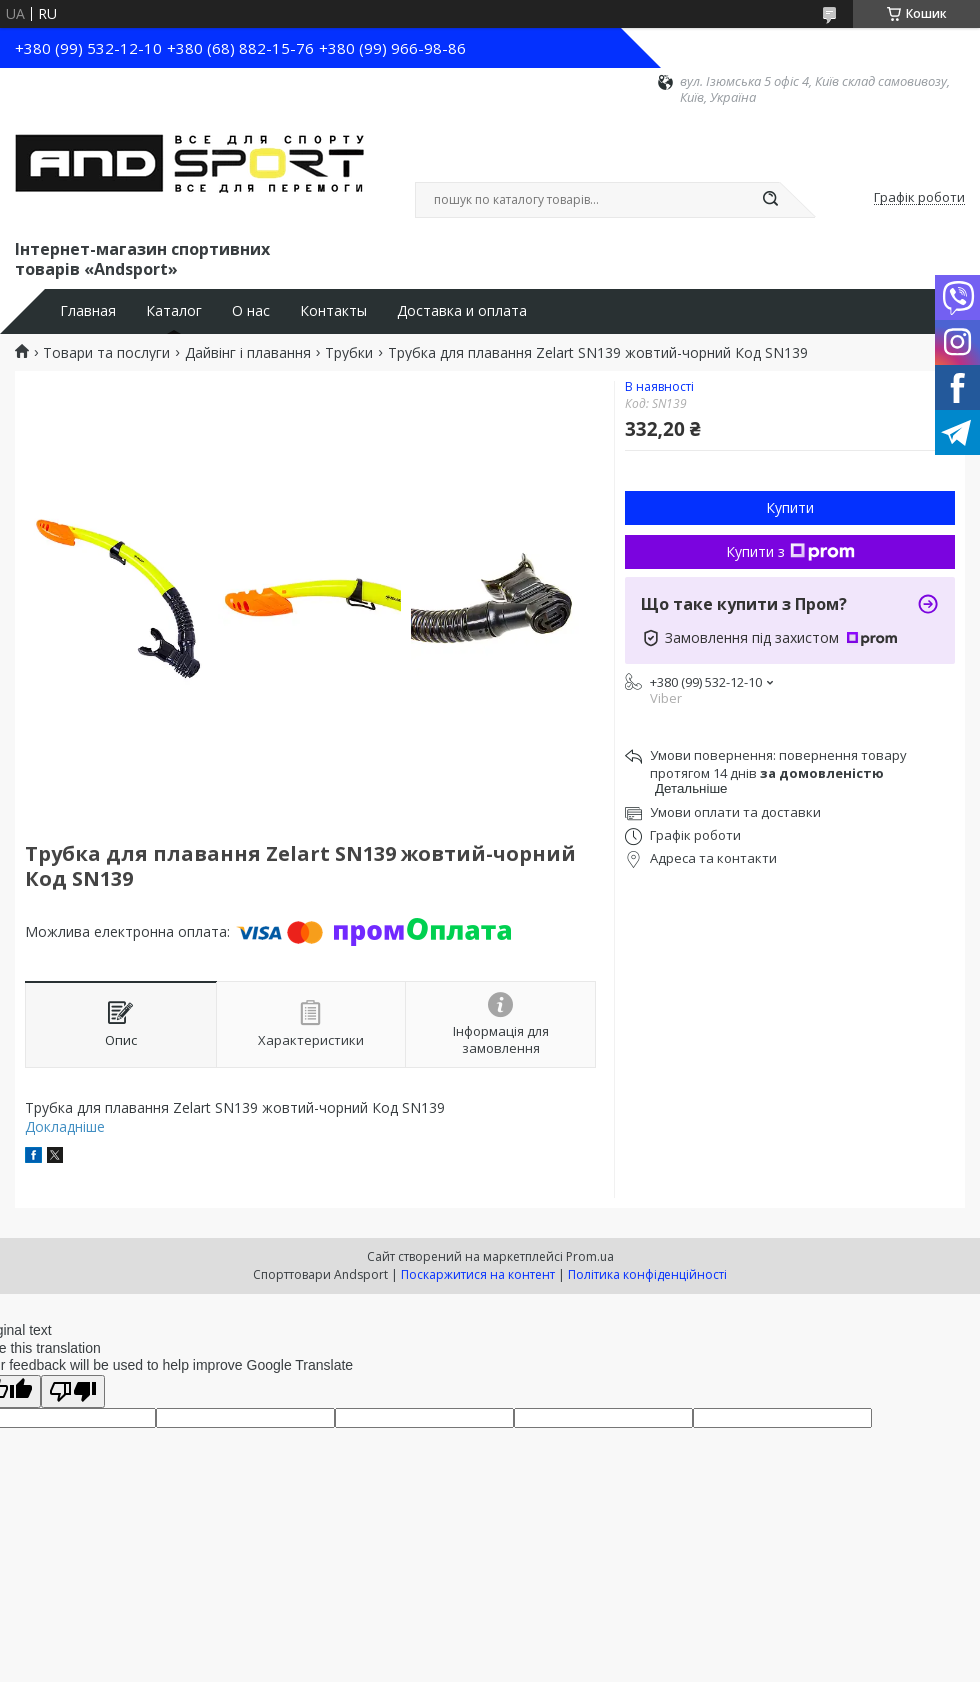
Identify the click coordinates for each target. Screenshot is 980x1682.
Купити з (790, 551)
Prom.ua (590, 1256)
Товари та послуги (106, 353)
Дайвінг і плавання (248, 353)
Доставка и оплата (462, 311)
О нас (251, 311)
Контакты (333, 311)
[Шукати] (770, 200)
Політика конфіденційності (647, 1274)
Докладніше (65, 1126)
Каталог (174, 311)
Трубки (349, 353)
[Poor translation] (73, 1391)
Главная (88, 311)
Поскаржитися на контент (478, 1274)
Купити (790, 507)
